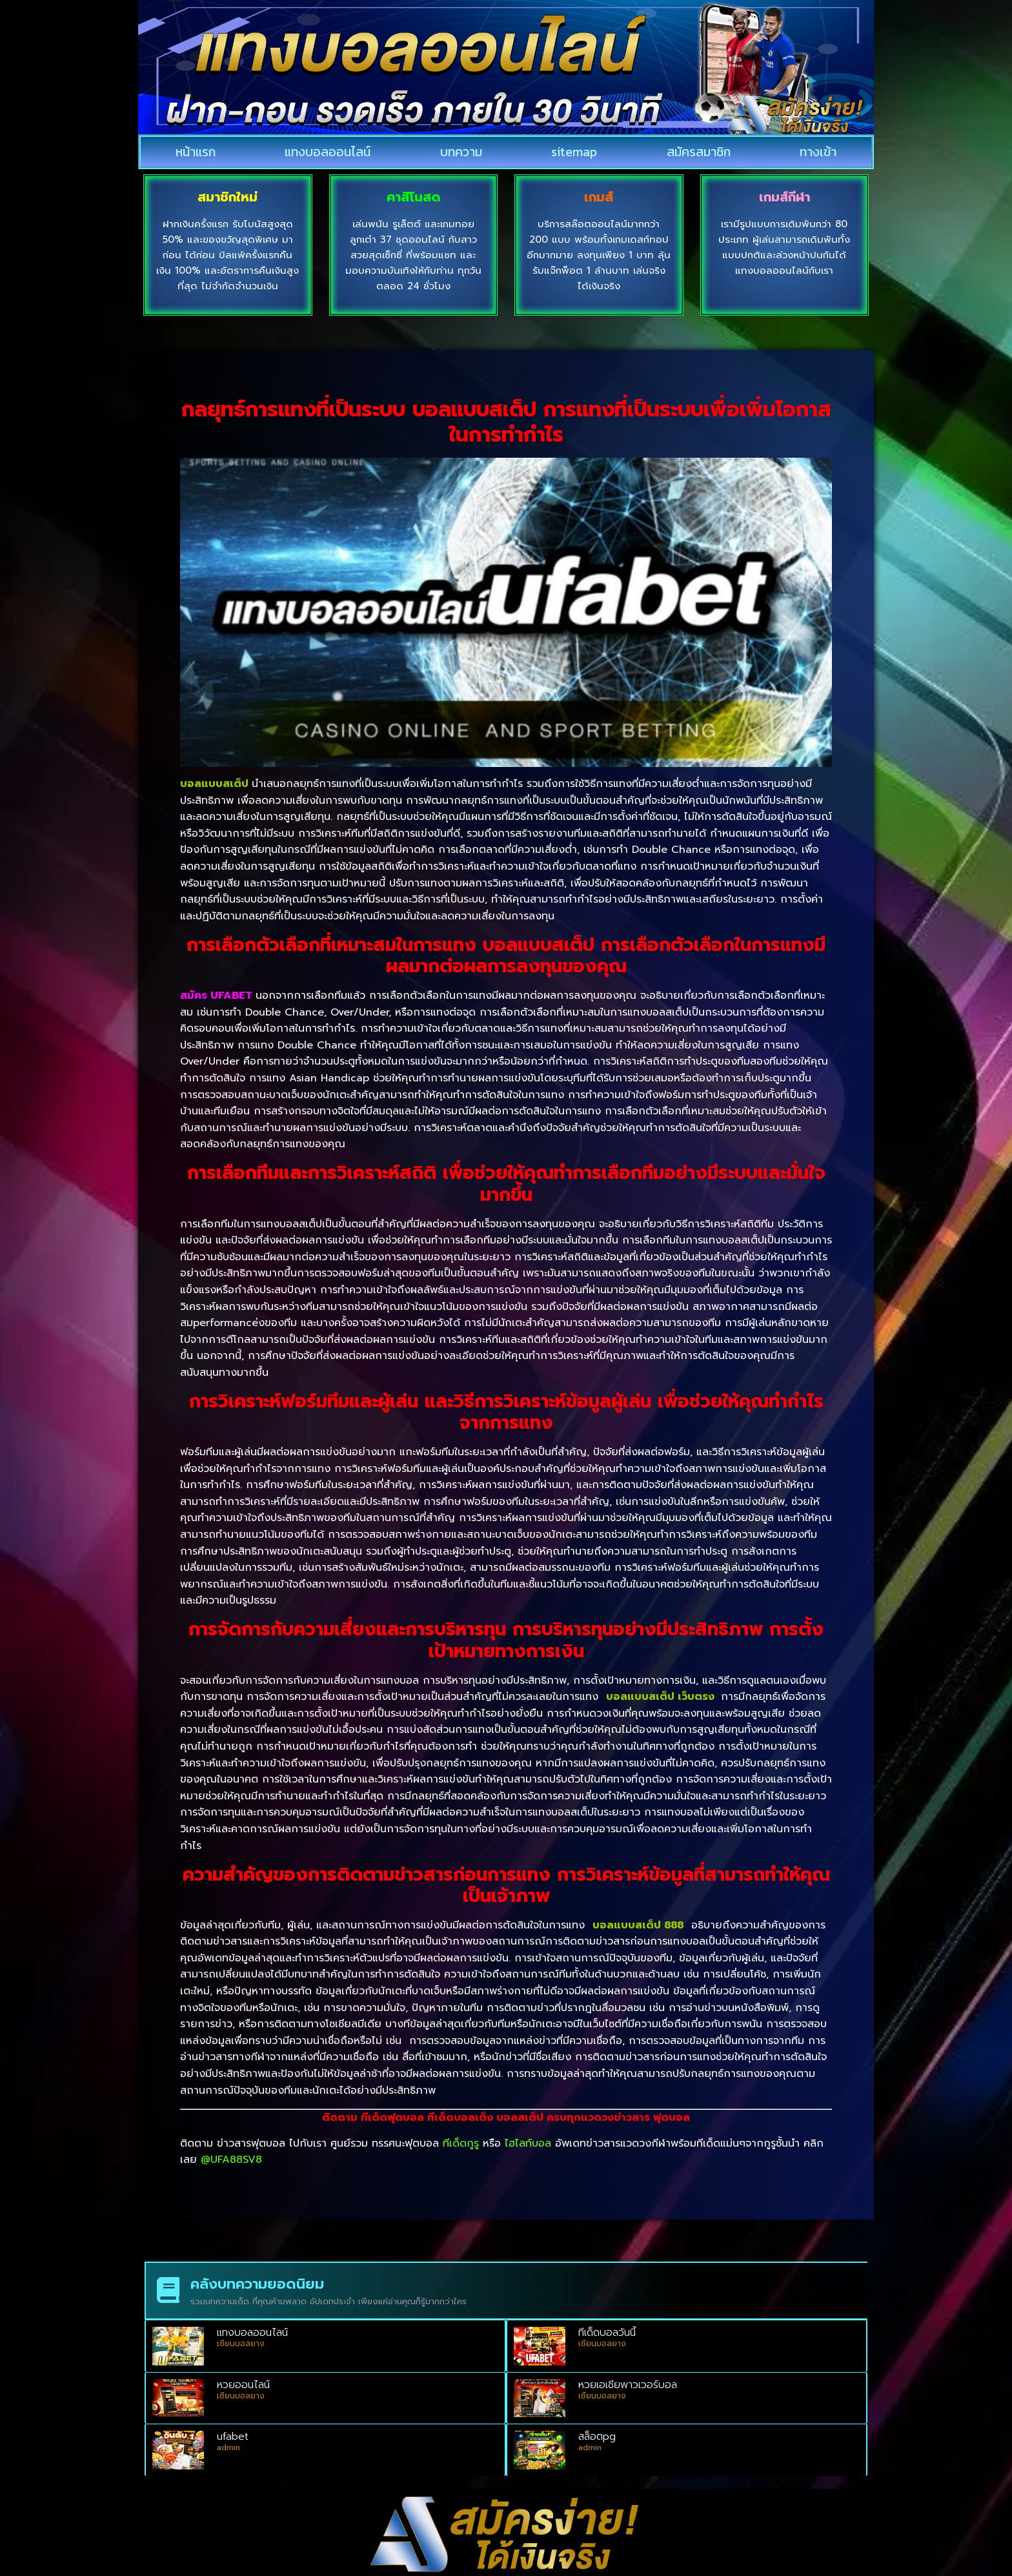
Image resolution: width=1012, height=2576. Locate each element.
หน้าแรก (196, 151)
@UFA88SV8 (231, 2159)
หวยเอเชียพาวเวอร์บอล (627, 2385)
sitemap (574, 151)
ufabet (232, 2436)
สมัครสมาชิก (699, 151)
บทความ (461, 151)
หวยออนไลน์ (243, 2385)
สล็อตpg (597, 2436)
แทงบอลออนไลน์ (327, 151)
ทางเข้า (818, 151)
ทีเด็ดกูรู (461, 2143)
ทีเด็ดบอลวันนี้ (607, 2332)
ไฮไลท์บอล (528, 2143)
